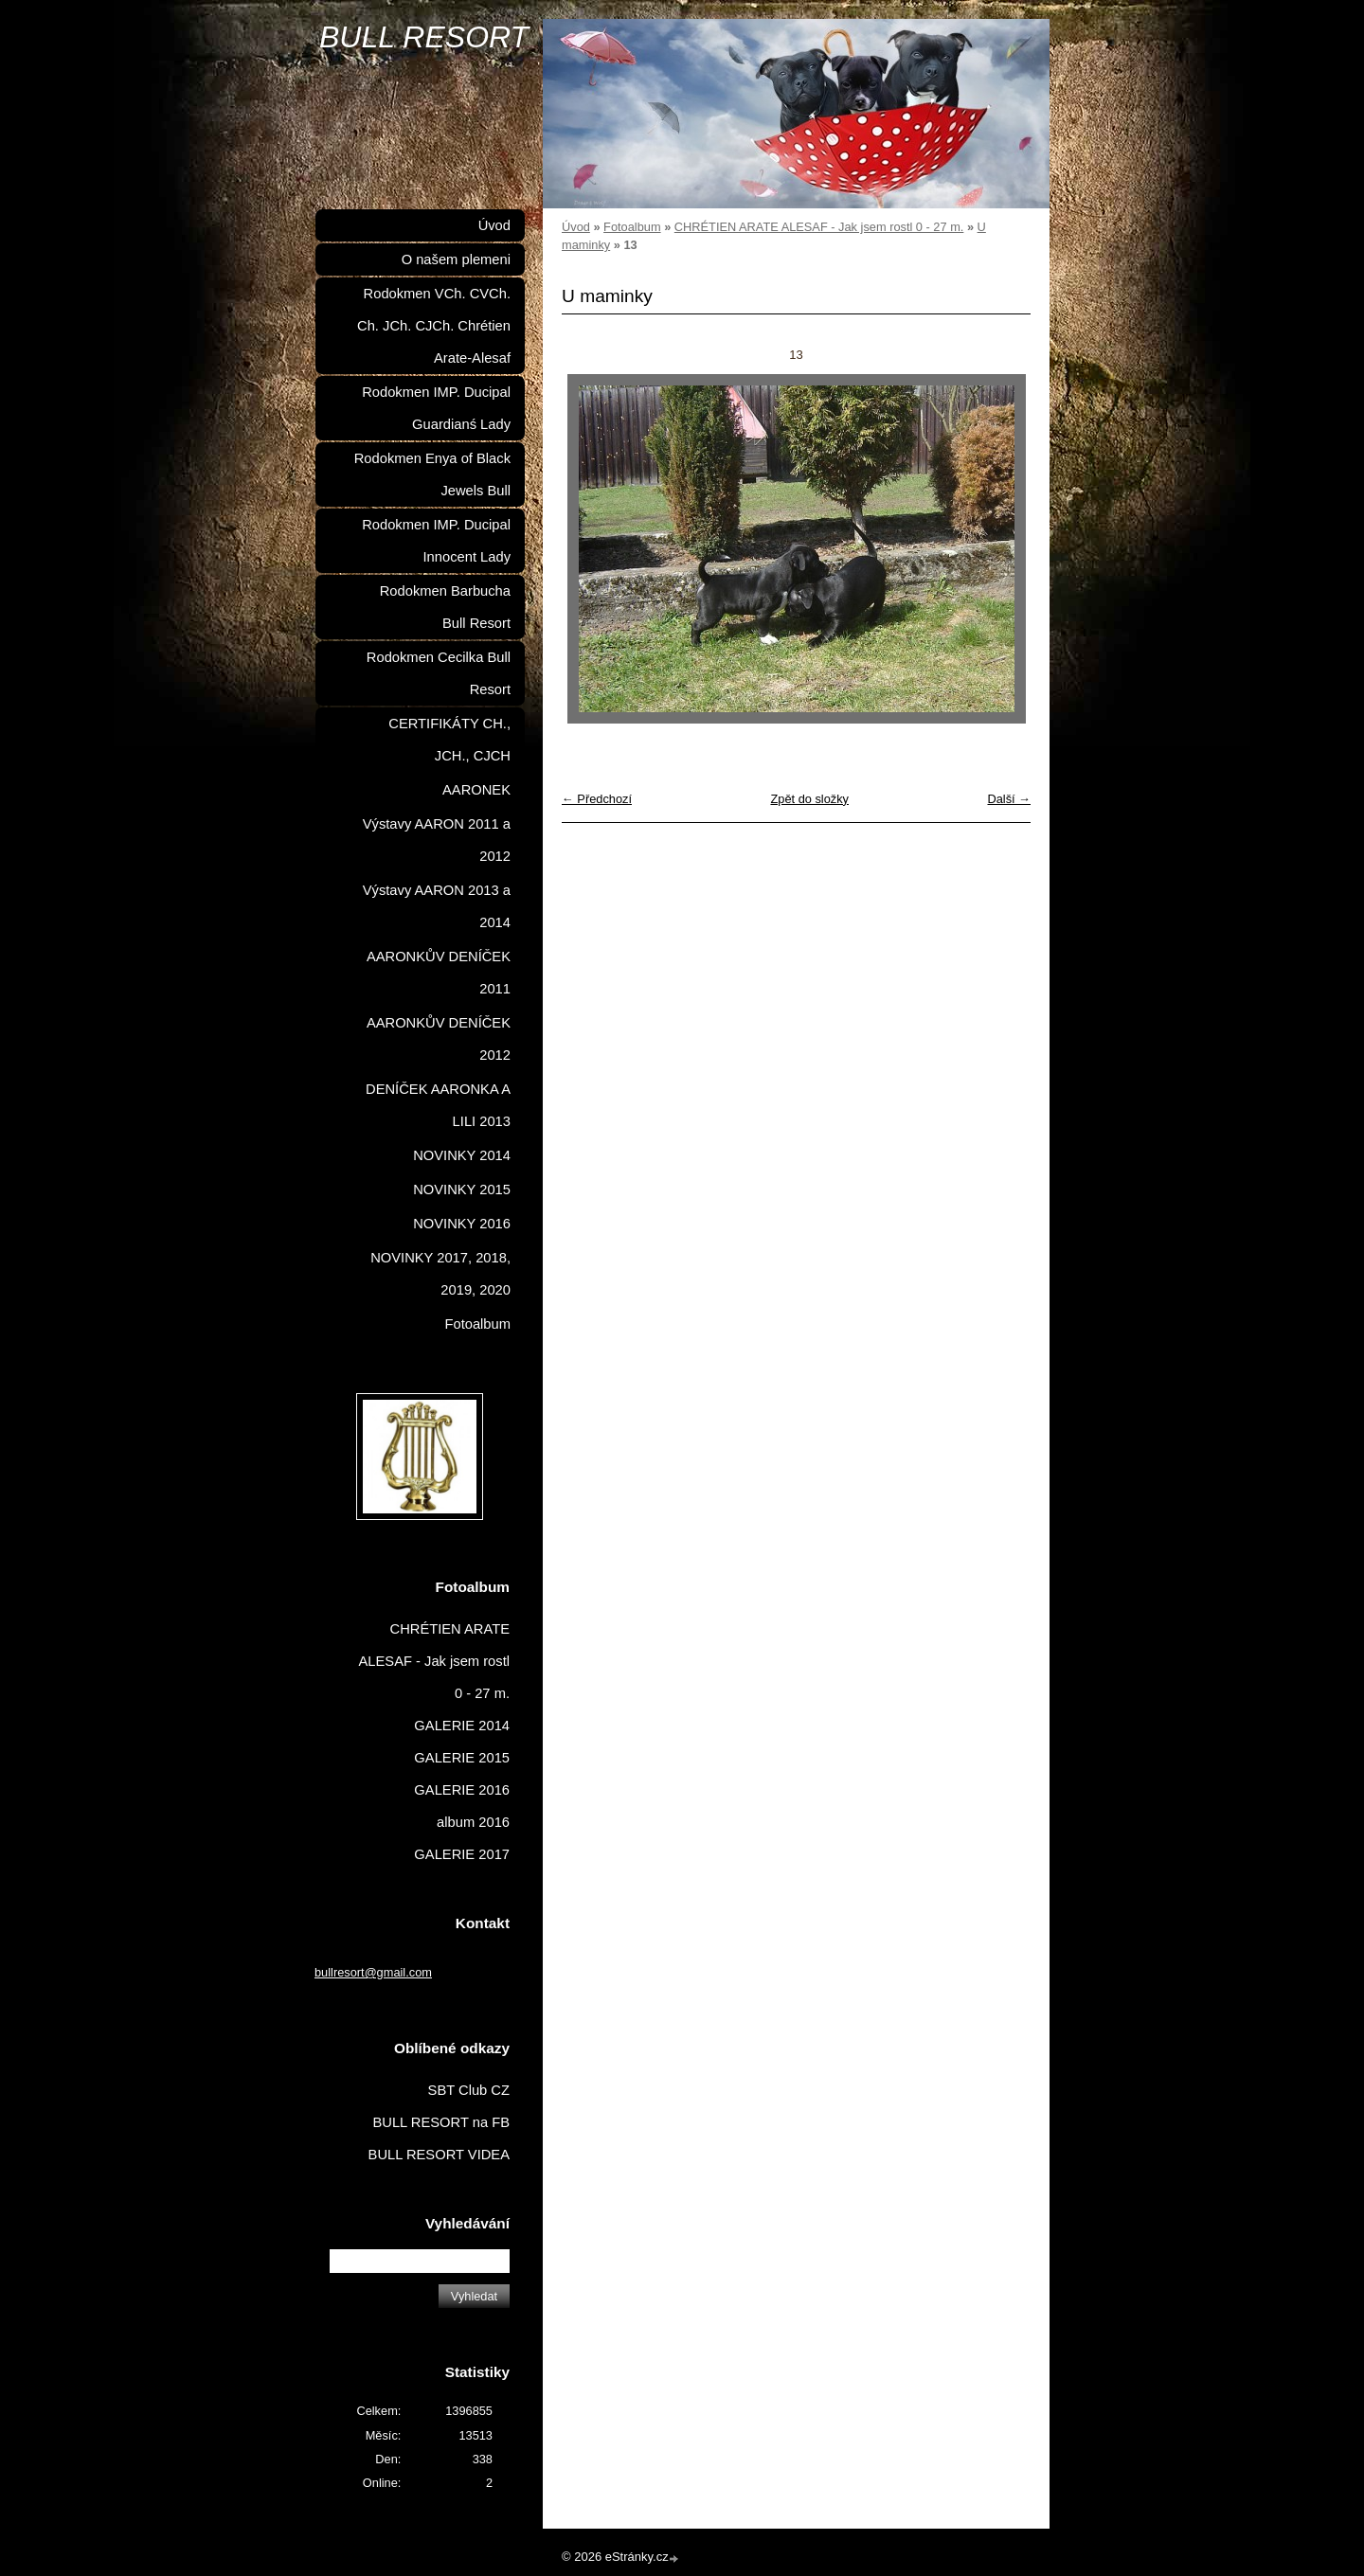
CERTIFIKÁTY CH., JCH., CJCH (449, 739)
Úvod (576, 227)
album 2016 (473, 1822)
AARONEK (476, 789)
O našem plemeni (456, 259)
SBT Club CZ (469, 2090)
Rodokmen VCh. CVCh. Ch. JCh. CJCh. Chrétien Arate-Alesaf (434, 326)
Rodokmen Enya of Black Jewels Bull (432, 474)
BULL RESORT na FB (441, 2122)
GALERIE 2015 (462, 1757)
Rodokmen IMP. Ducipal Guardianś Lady (436, 408)
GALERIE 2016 (462, 1790)
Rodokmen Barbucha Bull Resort (445, 607)
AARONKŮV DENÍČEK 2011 (439, 972)
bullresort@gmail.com (373, 1972)
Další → (1009, 799)
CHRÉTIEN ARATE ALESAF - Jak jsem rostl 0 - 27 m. (819, 227)
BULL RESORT (424, 37)
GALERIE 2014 (462, 1725)
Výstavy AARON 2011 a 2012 (437, 840)
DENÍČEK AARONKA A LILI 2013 (438, 1105)
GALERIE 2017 (462, 1854)
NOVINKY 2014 (462, 1155)
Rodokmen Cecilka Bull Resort (439, 673)
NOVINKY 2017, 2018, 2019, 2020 (440, 1273)
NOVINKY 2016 (462, 1223)
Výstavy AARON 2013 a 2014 (437, 906)
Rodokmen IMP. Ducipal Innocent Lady (436, 540)
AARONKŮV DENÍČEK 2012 (439, 1039)
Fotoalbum (631, 227)
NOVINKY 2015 (462, 1189)
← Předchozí (597, 799)
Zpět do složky (809, 799)
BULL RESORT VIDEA (439, 2154)
